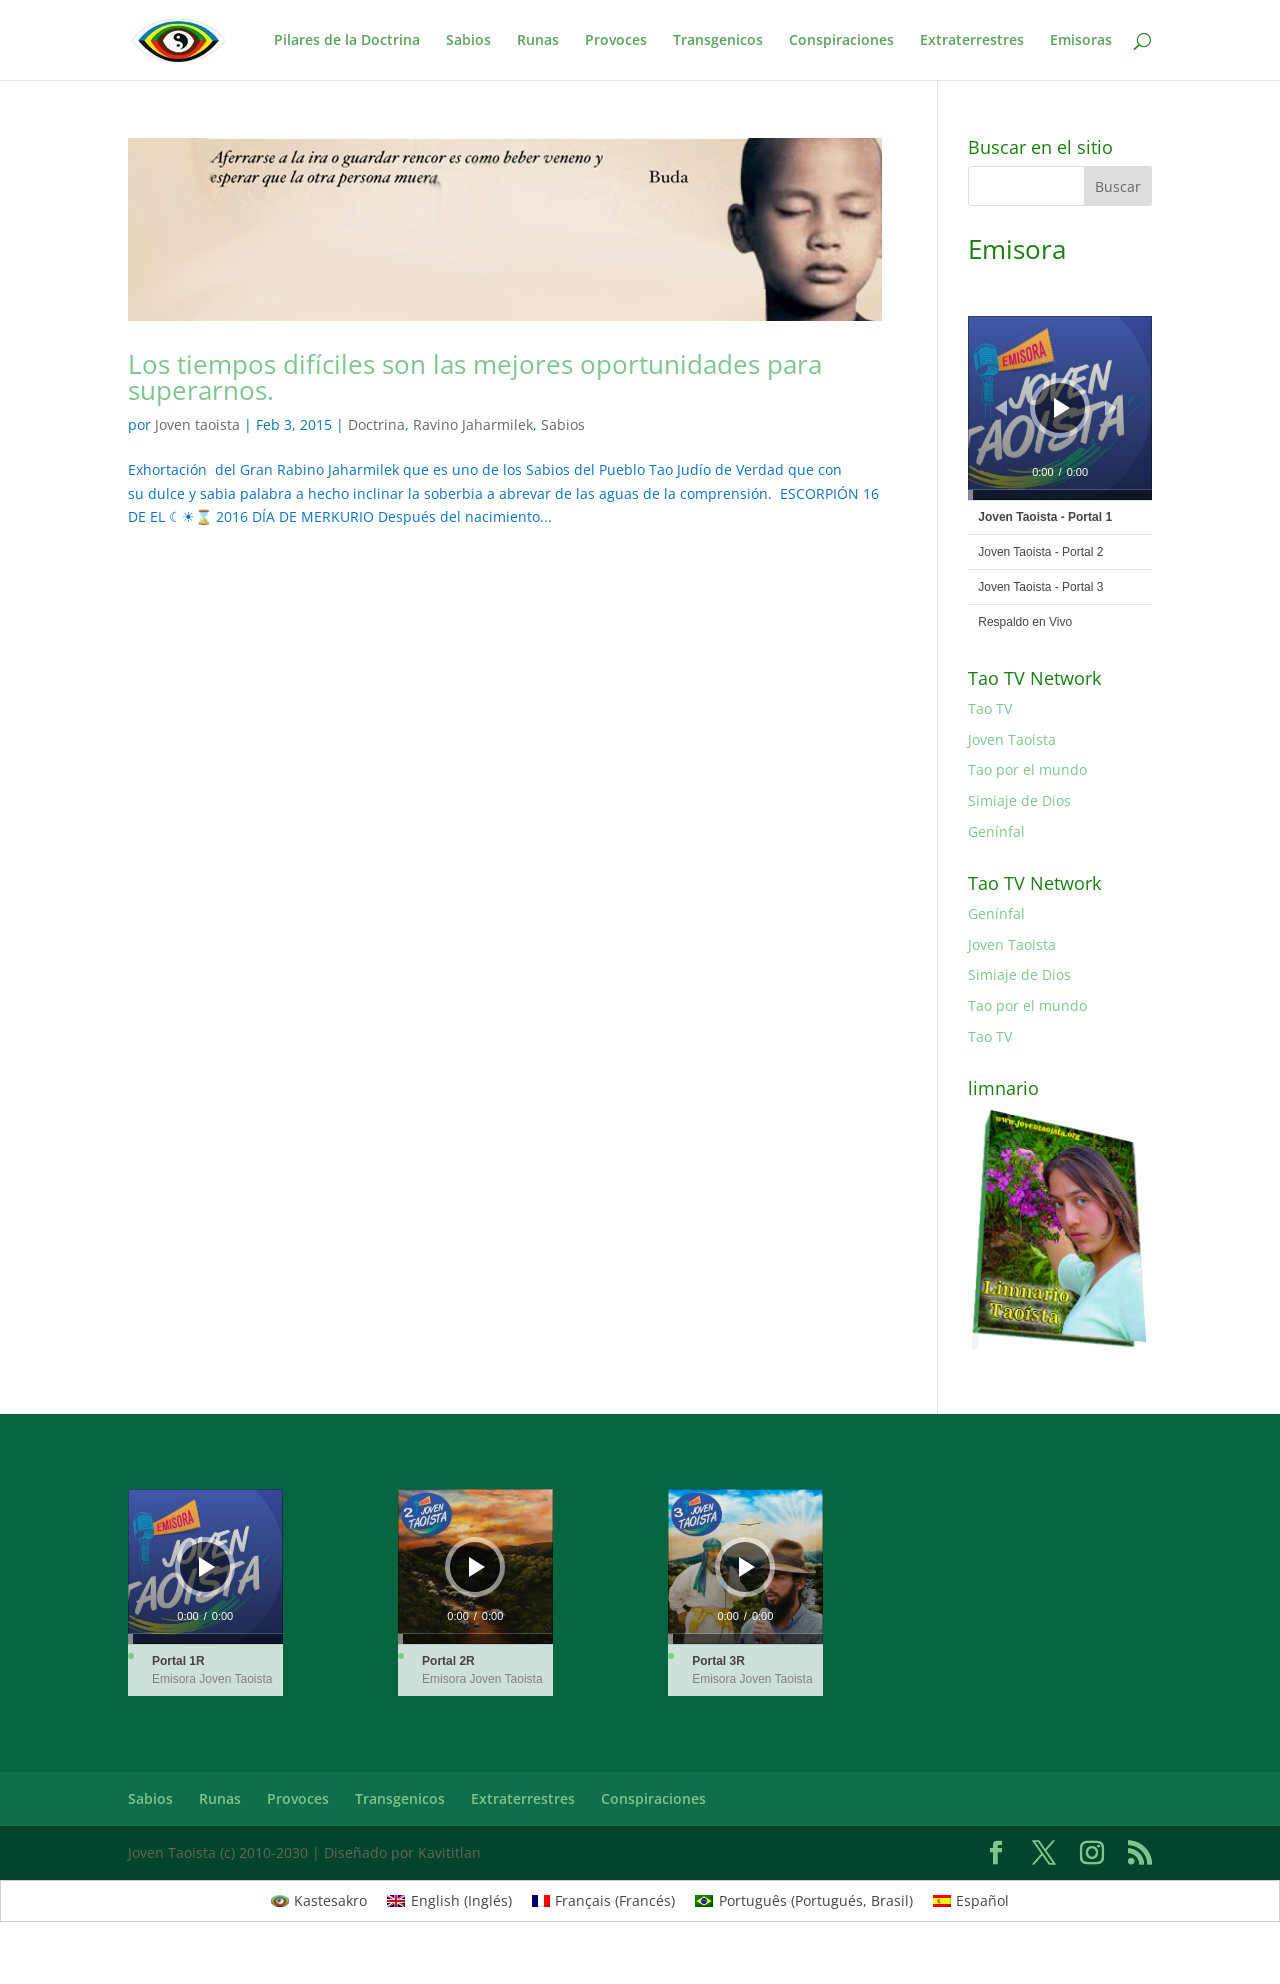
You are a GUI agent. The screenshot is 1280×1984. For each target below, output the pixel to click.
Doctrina (376, 424)
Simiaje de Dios (1019, 800)
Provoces (616, 41)
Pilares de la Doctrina (347, 41)
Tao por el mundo (1027, 769)
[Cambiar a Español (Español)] (971, 1901)
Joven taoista (197, 424)
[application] (1060, 408)
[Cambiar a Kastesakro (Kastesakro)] (319, 1901)
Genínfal (996, 831)
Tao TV (990, 708)
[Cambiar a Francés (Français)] (604, 1901)
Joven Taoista (1012, 739)
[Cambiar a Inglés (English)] (449, 1901)
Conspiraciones (841, 41)
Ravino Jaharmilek (473, 424)
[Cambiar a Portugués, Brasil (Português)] (804, 1901)
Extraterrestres (972, 41)
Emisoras (1081, 41)
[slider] (1060, 495)
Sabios (468, 41)
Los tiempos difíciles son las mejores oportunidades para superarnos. (475, 377)
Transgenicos (718, 41)
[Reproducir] (1062, 408)
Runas (538, 41)
